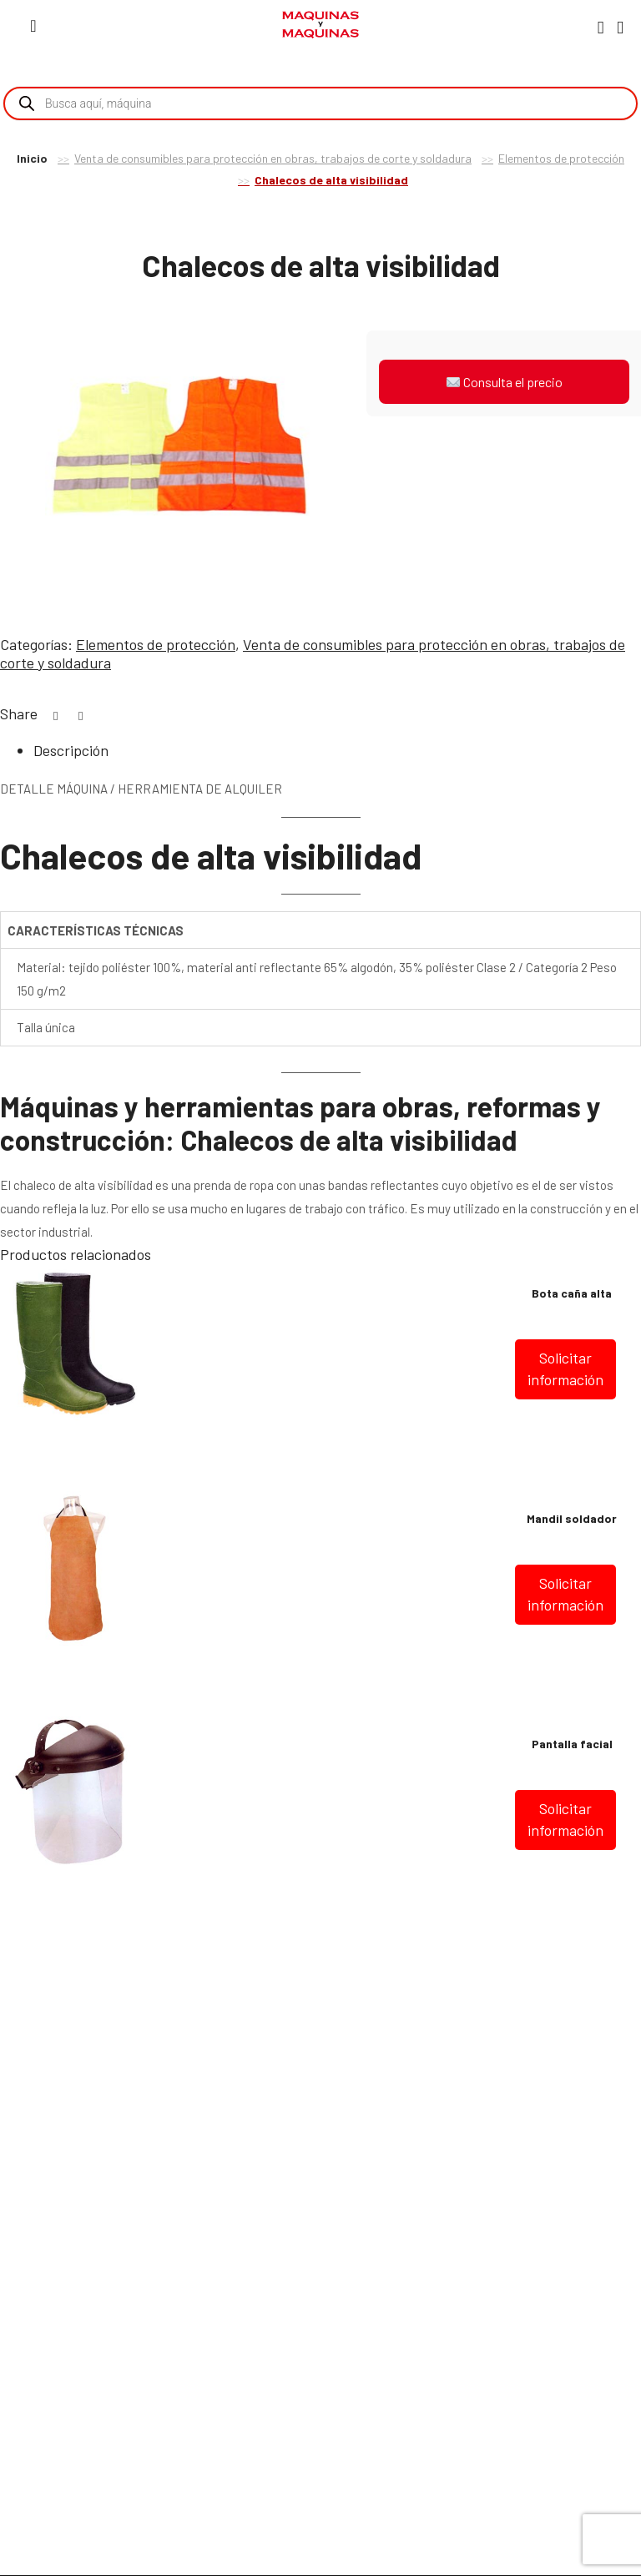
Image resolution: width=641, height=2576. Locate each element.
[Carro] (620, 26)
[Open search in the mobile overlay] (320, 103)
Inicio (32, 158)
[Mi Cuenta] (601, 27)
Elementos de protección (561, 158)
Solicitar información (565, 1368)
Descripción (71, 750)
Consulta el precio (505, 382)
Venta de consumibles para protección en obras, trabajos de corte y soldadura (273, 158)
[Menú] (33, 25)
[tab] (337, 751)
